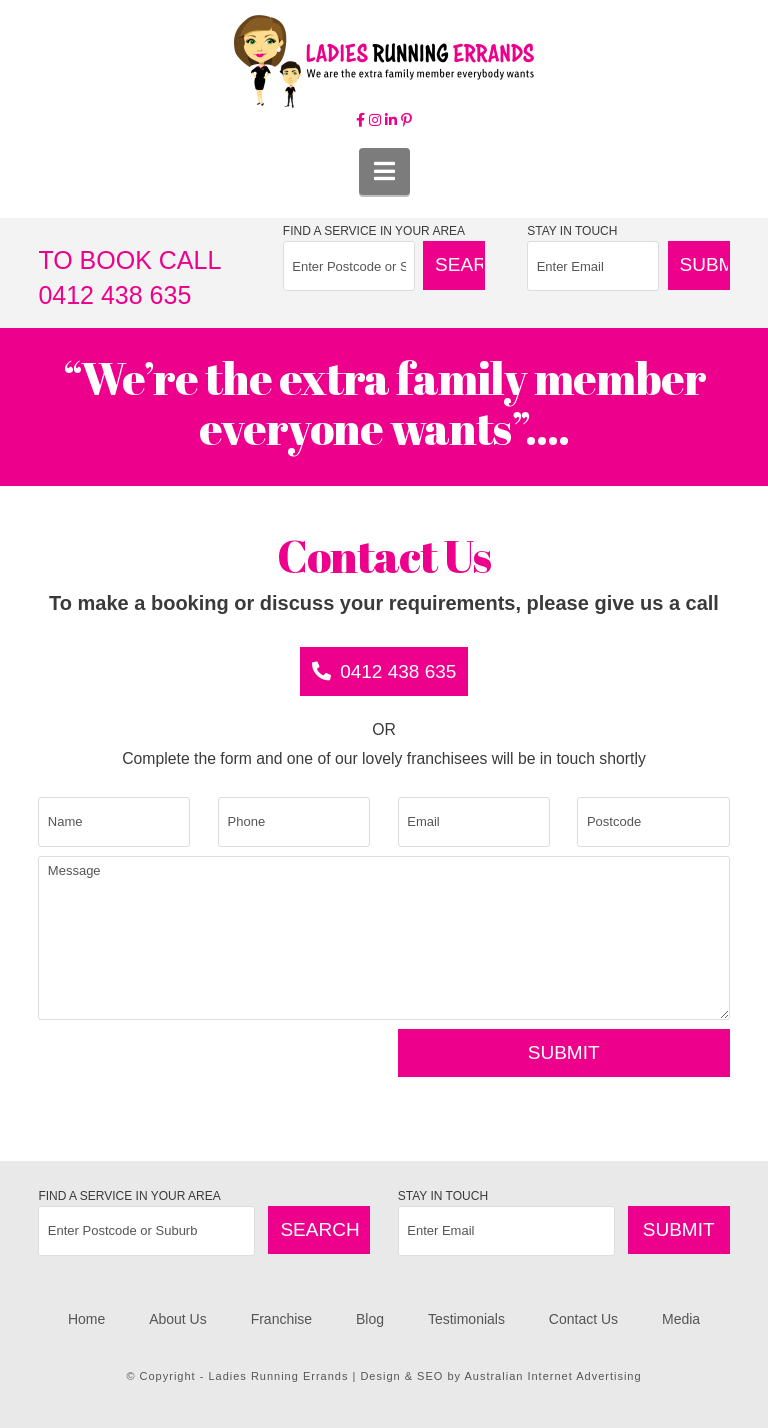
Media (681, 1319)
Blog (370, 1319)
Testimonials (466, 1319)
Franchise (281, 1319)
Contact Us (583, 1319)
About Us (178, 1319)
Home (86, 1319)
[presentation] (190, 1068)
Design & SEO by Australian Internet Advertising (500, 1376)
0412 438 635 (384, 671)
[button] (384, 171)
